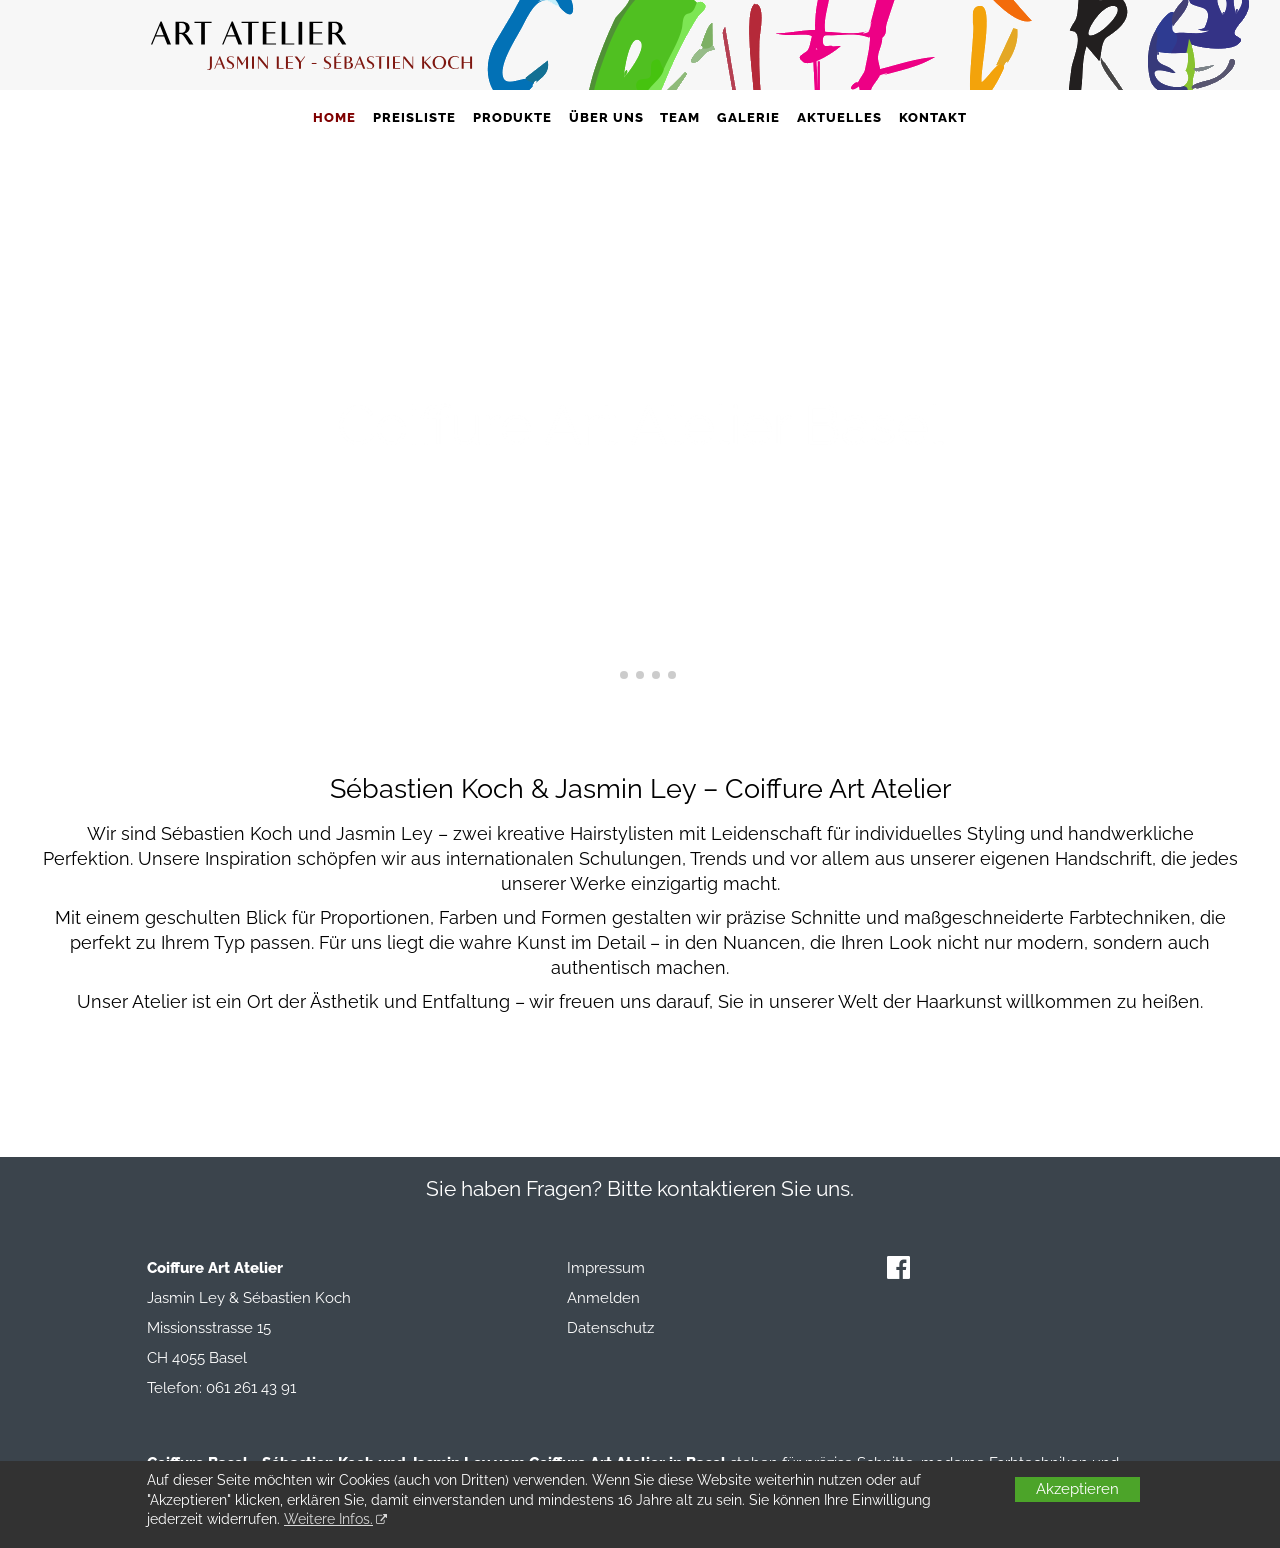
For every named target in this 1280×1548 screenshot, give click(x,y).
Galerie (748, 117)
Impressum (606, 1268)
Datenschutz (610, 1328)
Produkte (512, 117)
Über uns (606, 117)
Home (334, 117)
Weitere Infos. (328, 1519)
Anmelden (603, 1298)
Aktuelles (839, 117)
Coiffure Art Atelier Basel (640, 424)
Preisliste (414, 117)
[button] (608, 675)
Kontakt (933, 117)
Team (680, 117)
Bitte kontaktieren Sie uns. (730, 1188)
